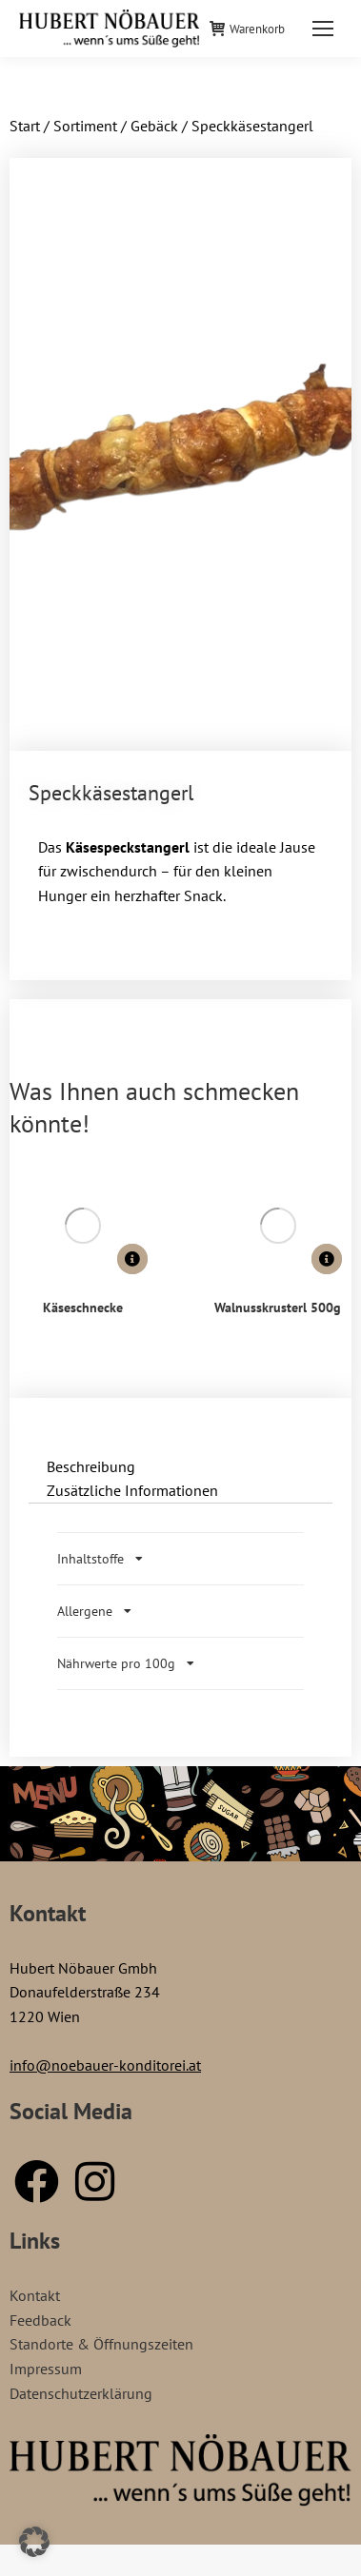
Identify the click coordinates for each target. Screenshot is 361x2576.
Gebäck (154, 125)
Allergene (84, 1611)
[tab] (180, 1558)
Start (25, 125)
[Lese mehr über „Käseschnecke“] (132, 1259)
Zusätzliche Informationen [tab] (132, 1490)
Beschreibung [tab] (91, 1466)
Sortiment (85, 125)
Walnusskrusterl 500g (277, 1307)
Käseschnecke (83, 1307)
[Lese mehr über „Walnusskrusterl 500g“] (326, 1259)
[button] (34, 2541)
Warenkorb (247, 29)
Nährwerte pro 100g (116, 1663)
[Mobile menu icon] (323, 29)
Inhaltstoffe (90, 1558)
